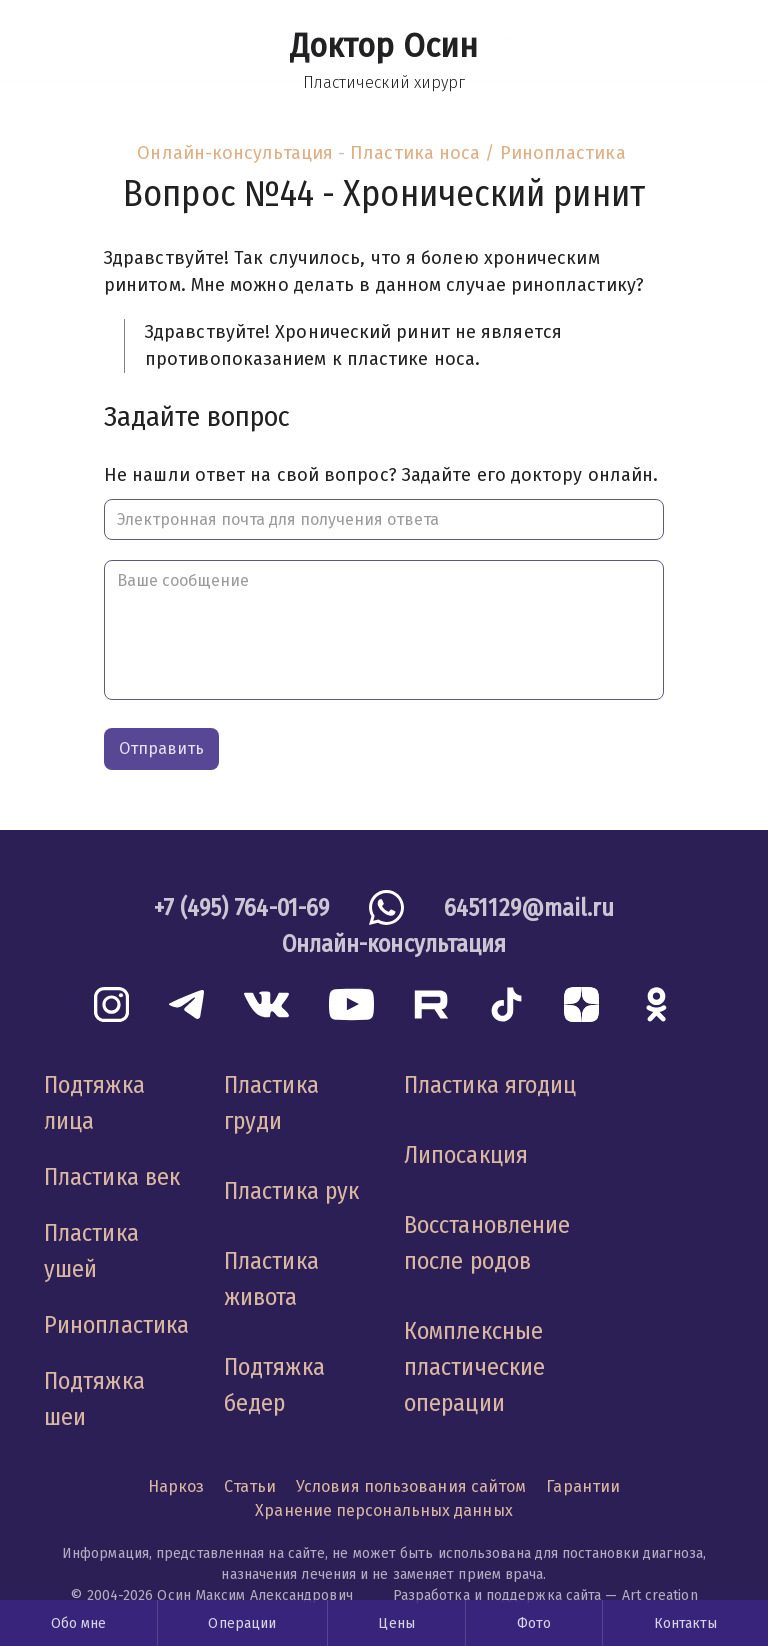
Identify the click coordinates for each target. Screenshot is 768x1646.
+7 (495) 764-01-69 (242, 908)
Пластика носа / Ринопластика (488, 153)
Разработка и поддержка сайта (497, 1595)
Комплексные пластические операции (474, 1367)
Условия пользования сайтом (411, 1486)
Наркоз (176, 1486)
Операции (242, 1623)
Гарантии (583, 1486)
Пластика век (112, 1177)
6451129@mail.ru (529, 908)
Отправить (161, 748)
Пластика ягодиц (490, 1085)
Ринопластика (116, 1325)
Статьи (250, 1486)
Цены (396, 1623)
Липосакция (466, 1155)
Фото (534, 1623)
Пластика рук (291, 1191)
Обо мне (79, 1623)
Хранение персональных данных (384, 1510)
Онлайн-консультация (235, 153)
